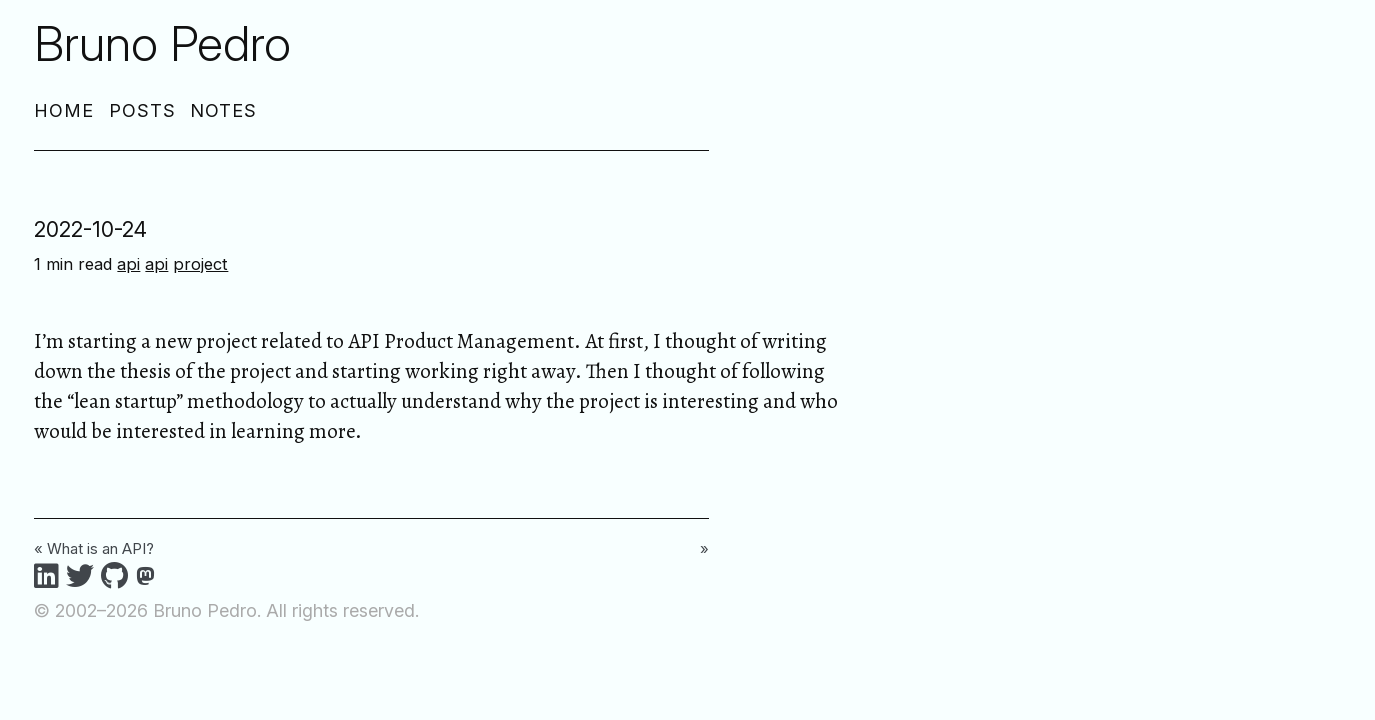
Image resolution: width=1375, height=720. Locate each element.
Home (64, 110)
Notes (223, 110)
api (128, 264)
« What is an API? (94, 548)
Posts (142, 110)
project (200, 264)
